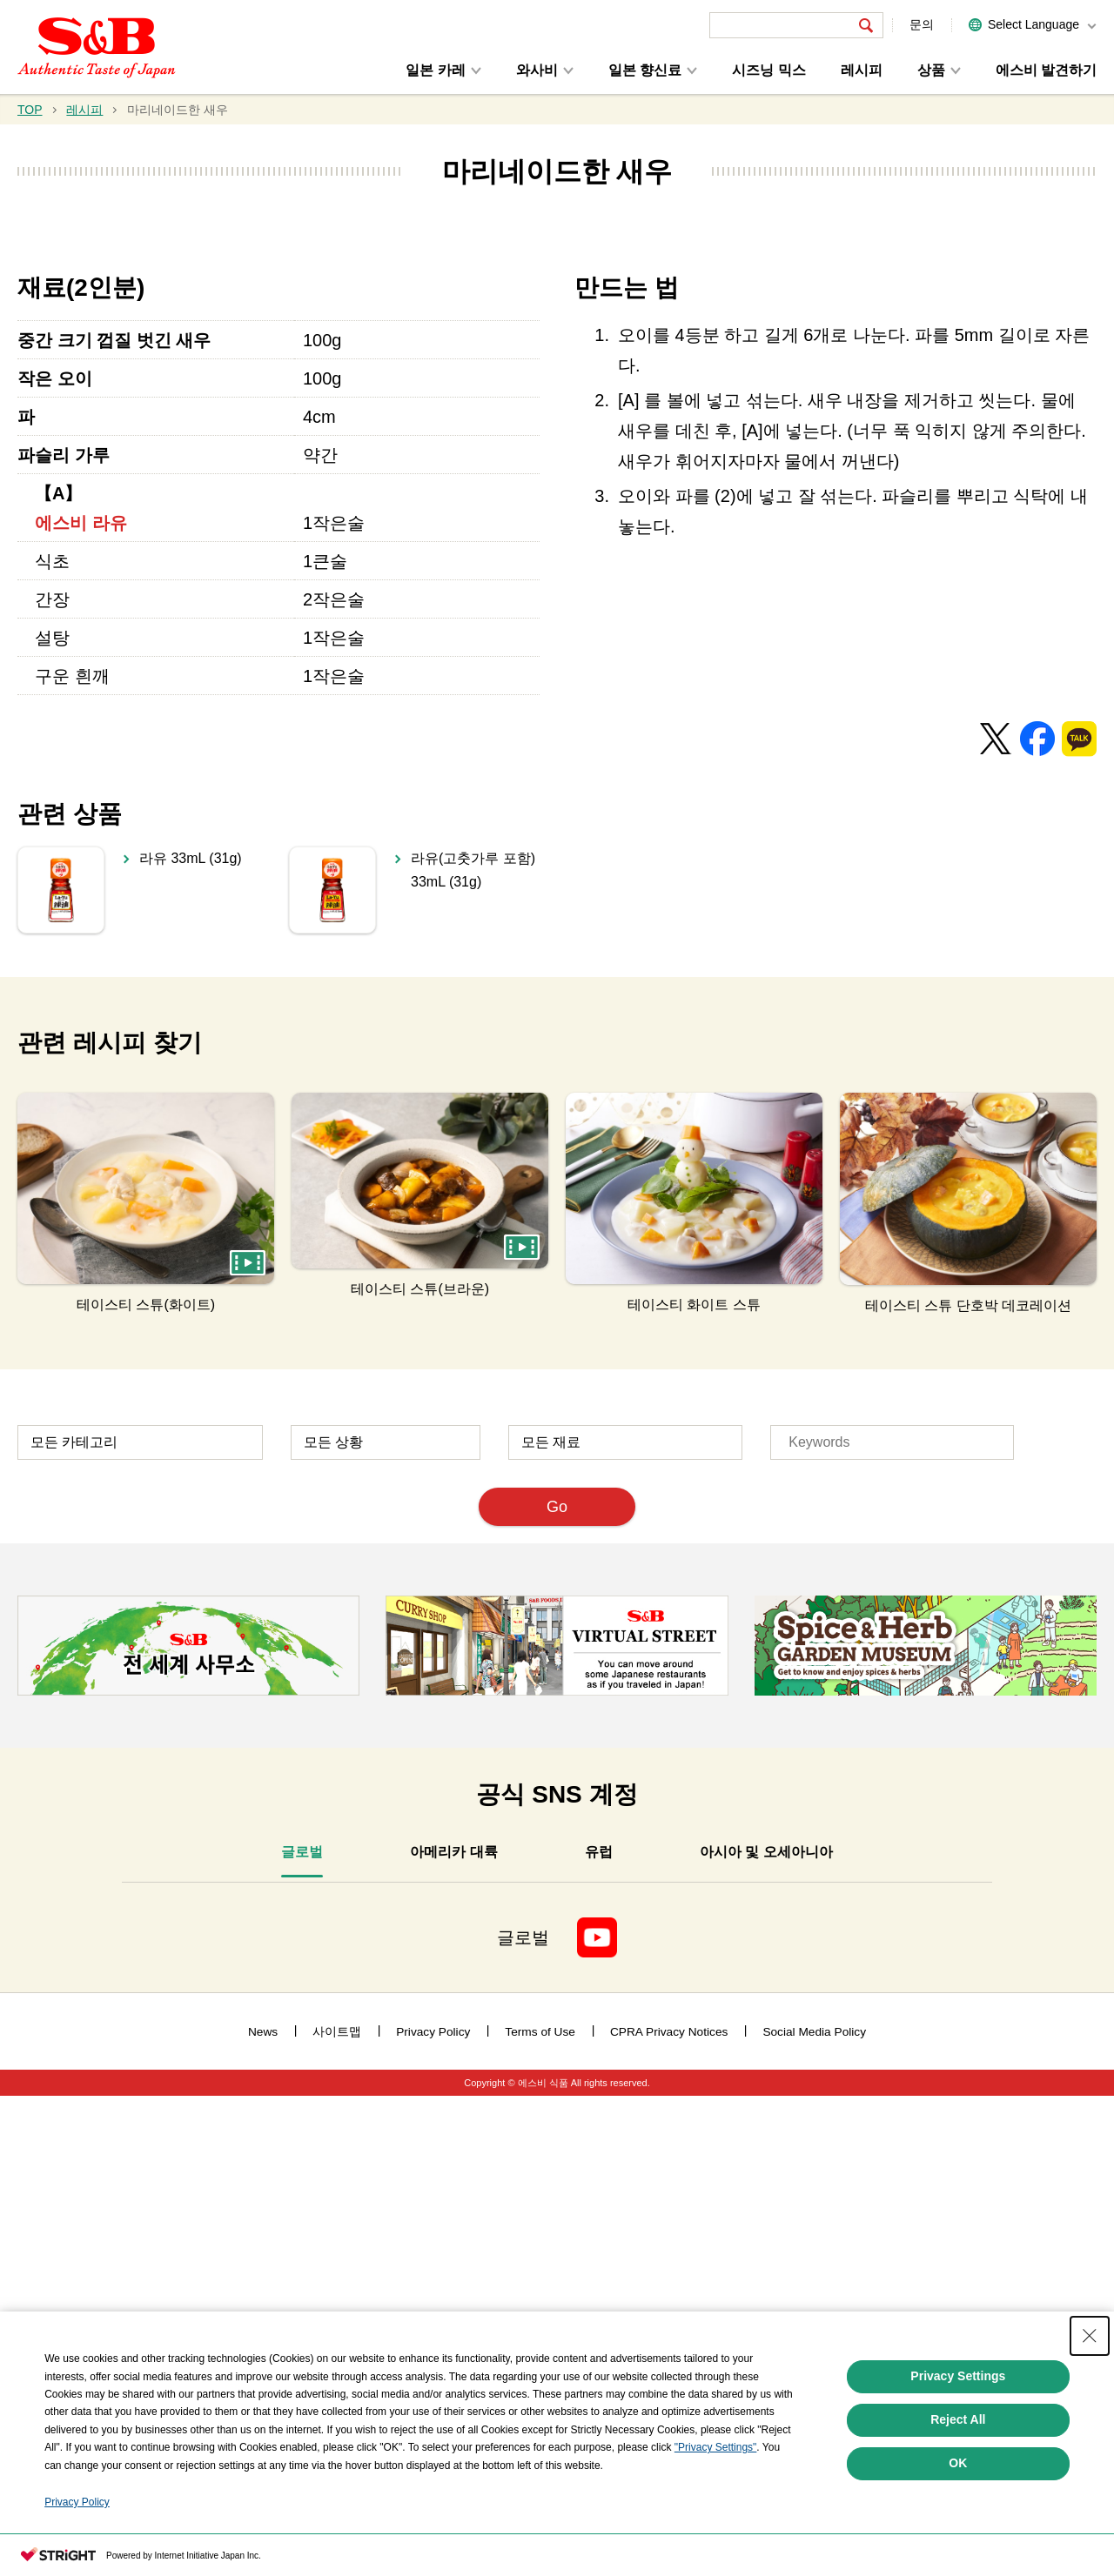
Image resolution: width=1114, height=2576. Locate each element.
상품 (931, 70)
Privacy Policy (77, 2502)
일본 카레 (435, 70)
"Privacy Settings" (715, 2447)
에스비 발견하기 (1046, 70)
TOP (30, 110)
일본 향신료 (644, 70)
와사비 (537, 70)
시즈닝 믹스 (768, 70)
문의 (921, 24)
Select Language (1033, 24)
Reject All (957, 2419)
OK (958, 2463)
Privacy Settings (957, 2376)
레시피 (861, 70)
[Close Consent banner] (1089, 2336)
